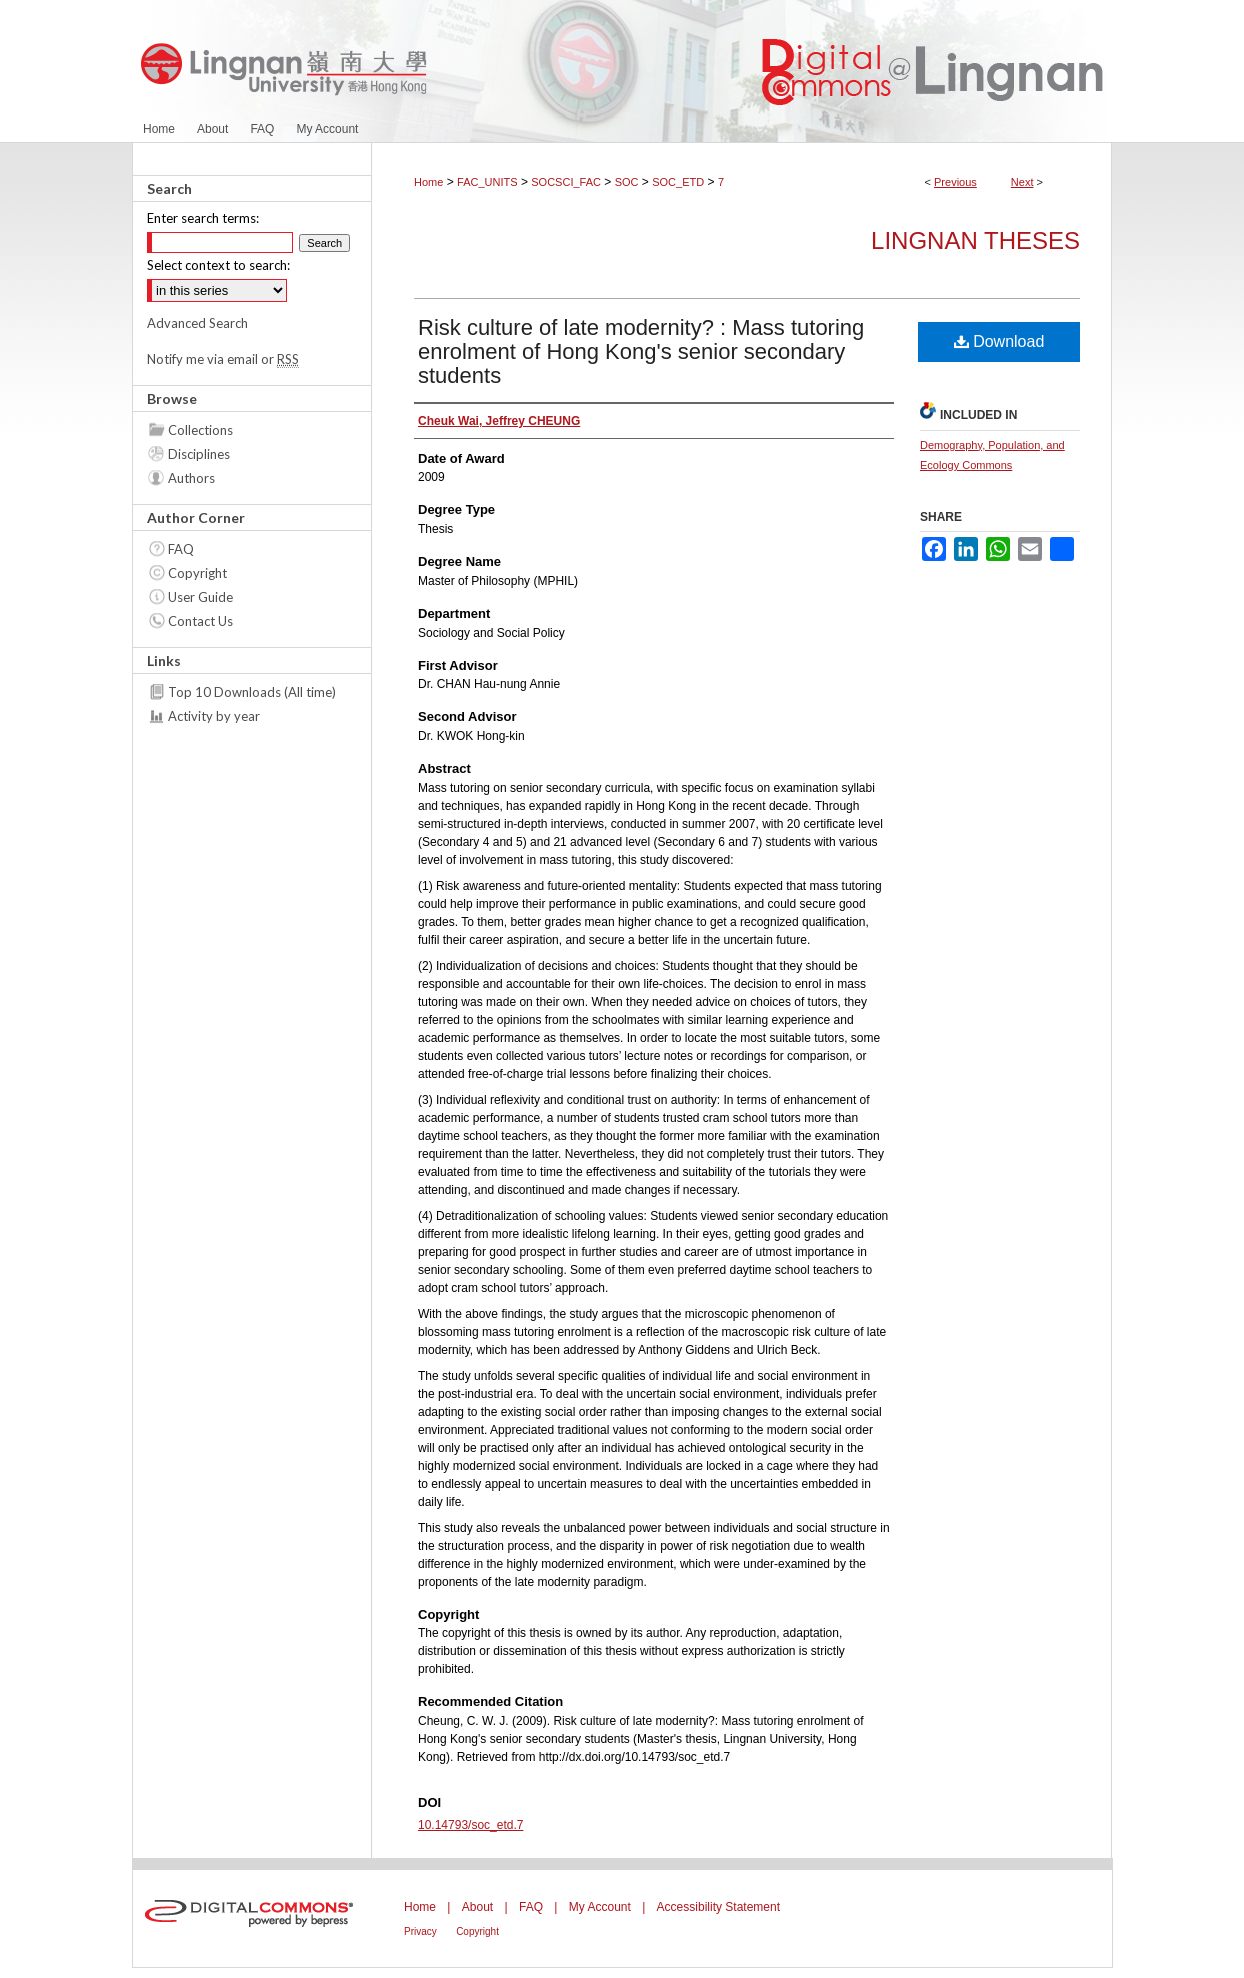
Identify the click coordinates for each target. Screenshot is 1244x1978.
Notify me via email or (223, 359)
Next (1022, 182)
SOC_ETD (678, 182)
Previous (955, 182)
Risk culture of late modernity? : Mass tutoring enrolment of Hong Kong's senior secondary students (641, 351)
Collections (200, 430)
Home (428, 182)
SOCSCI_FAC (566, 182)
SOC (627, 182)
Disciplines (199, 454)
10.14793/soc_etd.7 (470, 1825)
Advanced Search (197, 323)
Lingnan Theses (975, 240)
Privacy (420, 1931)
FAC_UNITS (487, 182)
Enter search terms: (203, 218)
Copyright (197, 573)
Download (999, 341)
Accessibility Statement (718, 1907)
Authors (191, 478)
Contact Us (200, 621)
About (477, 1907)
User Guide (200, 597)
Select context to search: (218, 265)
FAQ (181, 549)
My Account (600, 1907)
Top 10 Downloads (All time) (252, 692)
